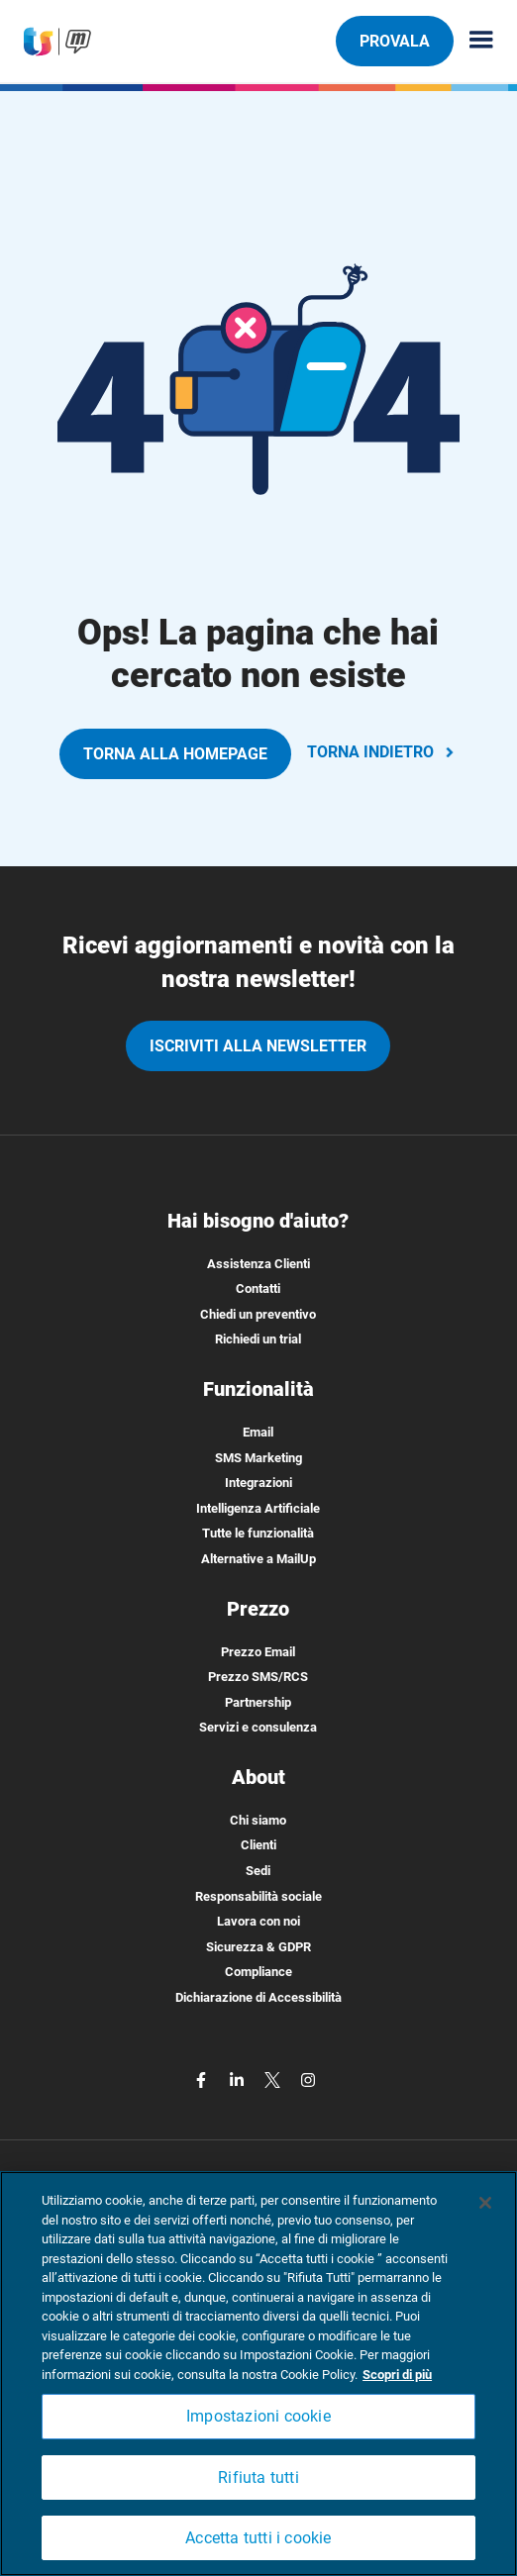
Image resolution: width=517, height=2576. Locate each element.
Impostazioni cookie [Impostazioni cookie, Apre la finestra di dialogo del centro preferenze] (258, 2416)
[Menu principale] (473, 41)
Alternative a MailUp (258, 1558)
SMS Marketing (258, 1457)
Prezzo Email (258, 1651)
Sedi (258, 1870)
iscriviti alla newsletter (258, 1046)
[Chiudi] (485, 2203)
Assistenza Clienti (258, 1263)
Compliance (258, 1971)
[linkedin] (239, 2079)
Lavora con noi (258, 1921)
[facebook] (203, 2079)
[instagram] (308, 2079)
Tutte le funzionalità (258, 1533)
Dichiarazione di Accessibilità (258, 1997)
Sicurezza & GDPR (258, 1946)
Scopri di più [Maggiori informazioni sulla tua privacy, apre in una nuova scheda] (397, 2374)
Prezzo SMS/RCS (258, 1676)
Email (258, 1432)
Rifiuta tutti (258, 2477)
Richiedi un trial (258, 1339)
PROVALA (395, 40)
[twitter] (274, 2079)
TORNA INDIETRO (382, 752)
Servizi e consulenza (258, 1727)
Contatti (258, 1288)
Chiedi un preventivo (258, 1314)
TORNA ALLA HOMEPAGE (175, 753)
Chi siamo (258, 1820)
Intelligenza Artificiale (258, 1508)
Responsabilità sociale (258, 1896)
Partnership (258, 1702)
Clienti (258, 1844)
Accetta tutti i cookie (258, 2537)
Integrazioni (258, 1482)
